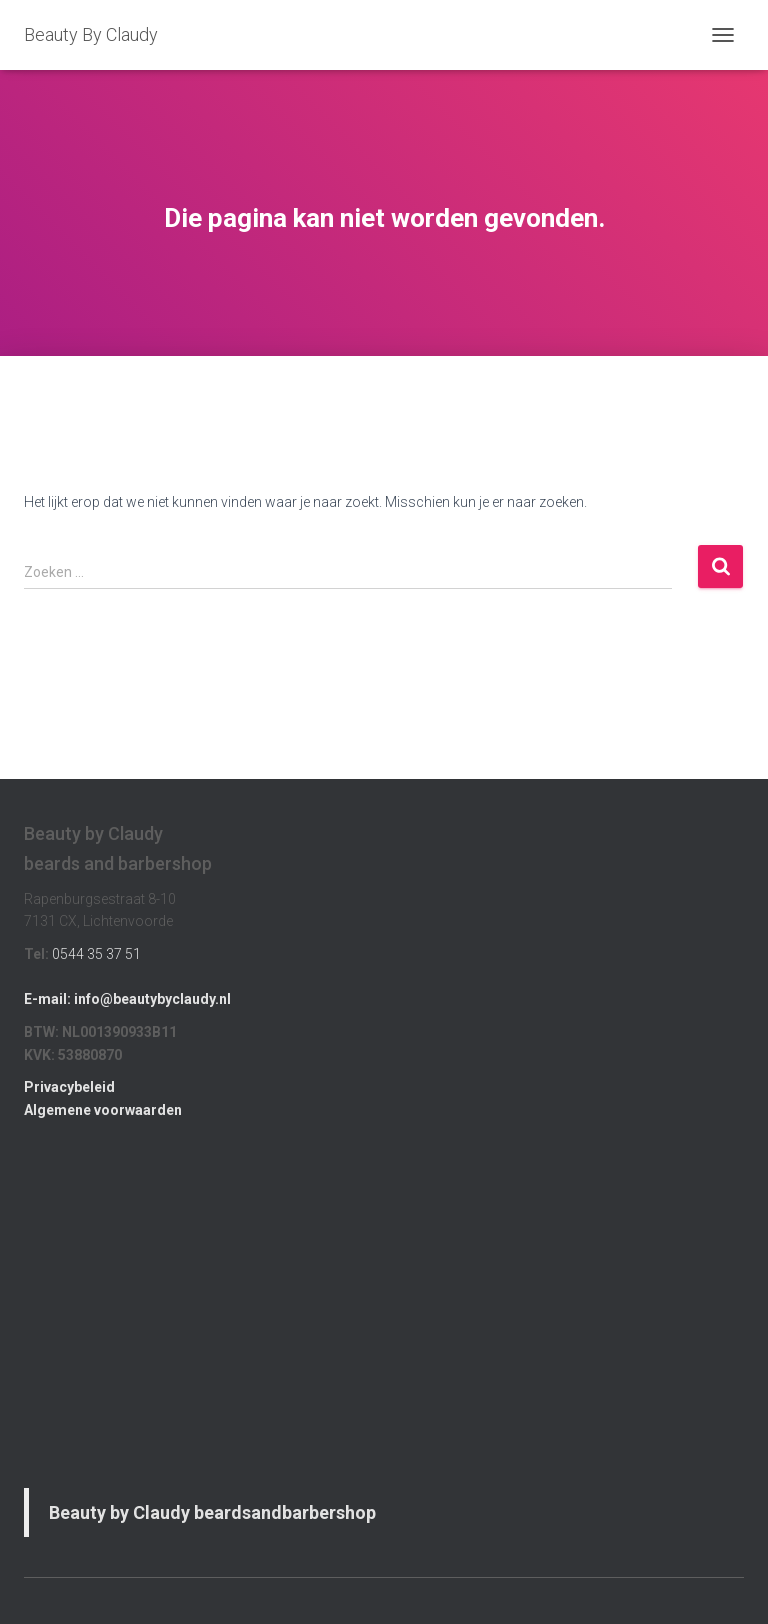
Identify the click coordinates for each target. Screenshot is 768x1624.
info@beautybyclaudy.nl (152, 999)
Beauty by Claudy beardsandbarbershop (212, 1512)
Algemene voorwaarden (103, 1110)
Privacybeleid (69, 1087)
